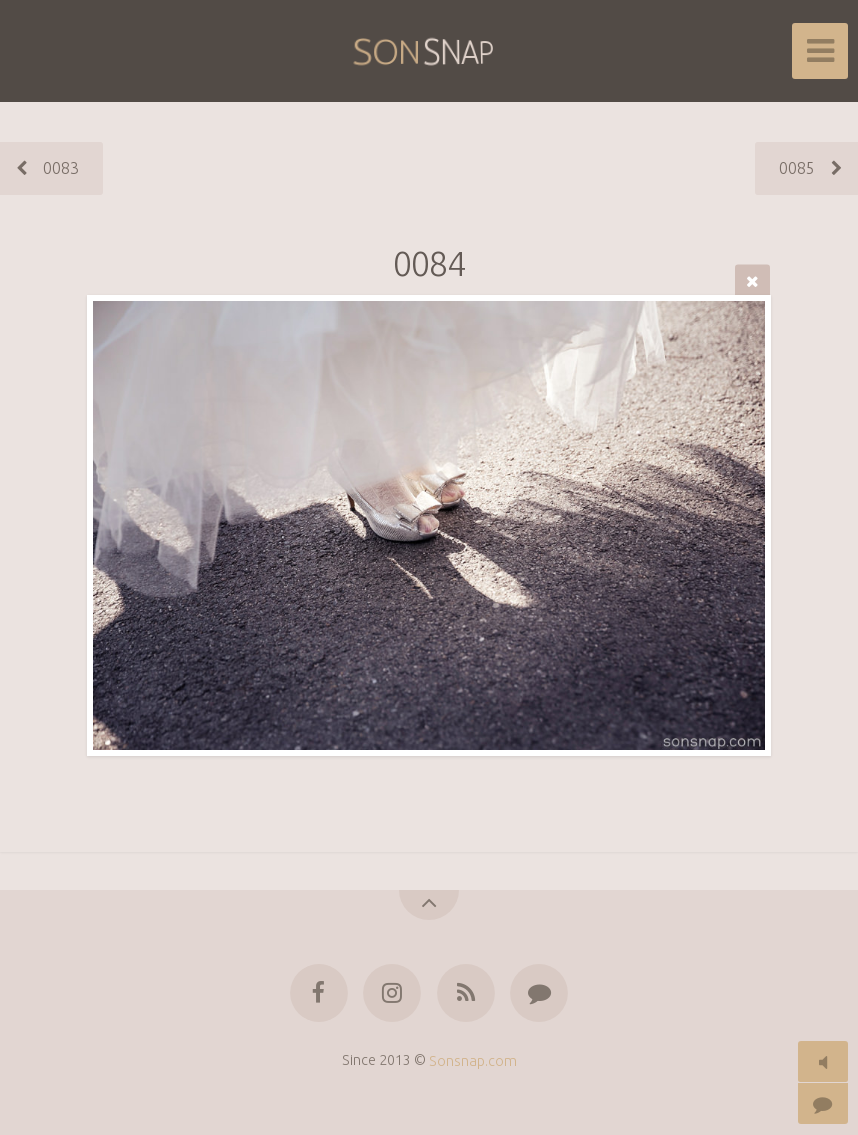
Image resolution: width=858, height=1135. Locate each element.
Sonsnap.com (473, 1060)
